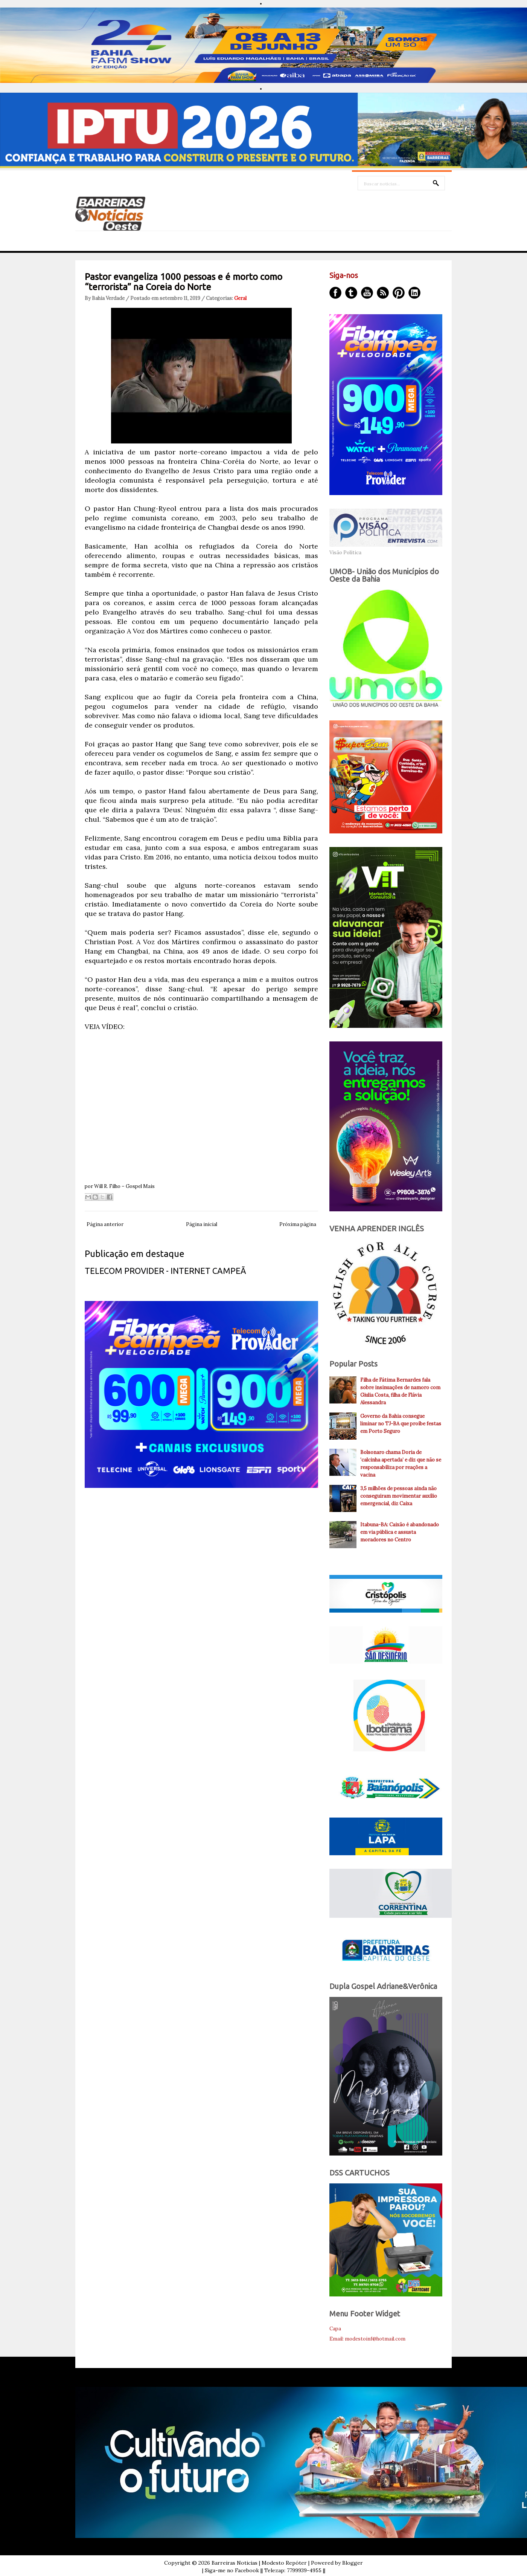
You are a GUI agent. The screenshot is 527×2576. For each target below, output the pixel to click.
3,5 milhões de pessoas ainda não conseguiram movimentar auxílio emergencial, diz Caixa (398, 1496)
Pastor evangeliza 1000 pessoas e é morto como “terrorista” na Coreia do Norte (183, 282)
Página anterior (105, 1224)
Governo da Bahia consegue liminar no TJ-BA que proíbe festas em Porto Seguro (400, 1423)
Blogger (352, 2562)
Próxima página (297, 1224)
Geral (240, 298)
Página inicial (201, 1224)
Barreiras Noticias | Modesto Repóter (259, 2562)
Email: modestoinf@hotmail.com (367, 2339)
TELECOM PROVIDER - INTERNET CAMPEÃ (165, 1270)
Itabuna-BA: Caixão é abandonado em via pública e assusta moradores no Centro (399, 1532)
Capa (335, 2328)
